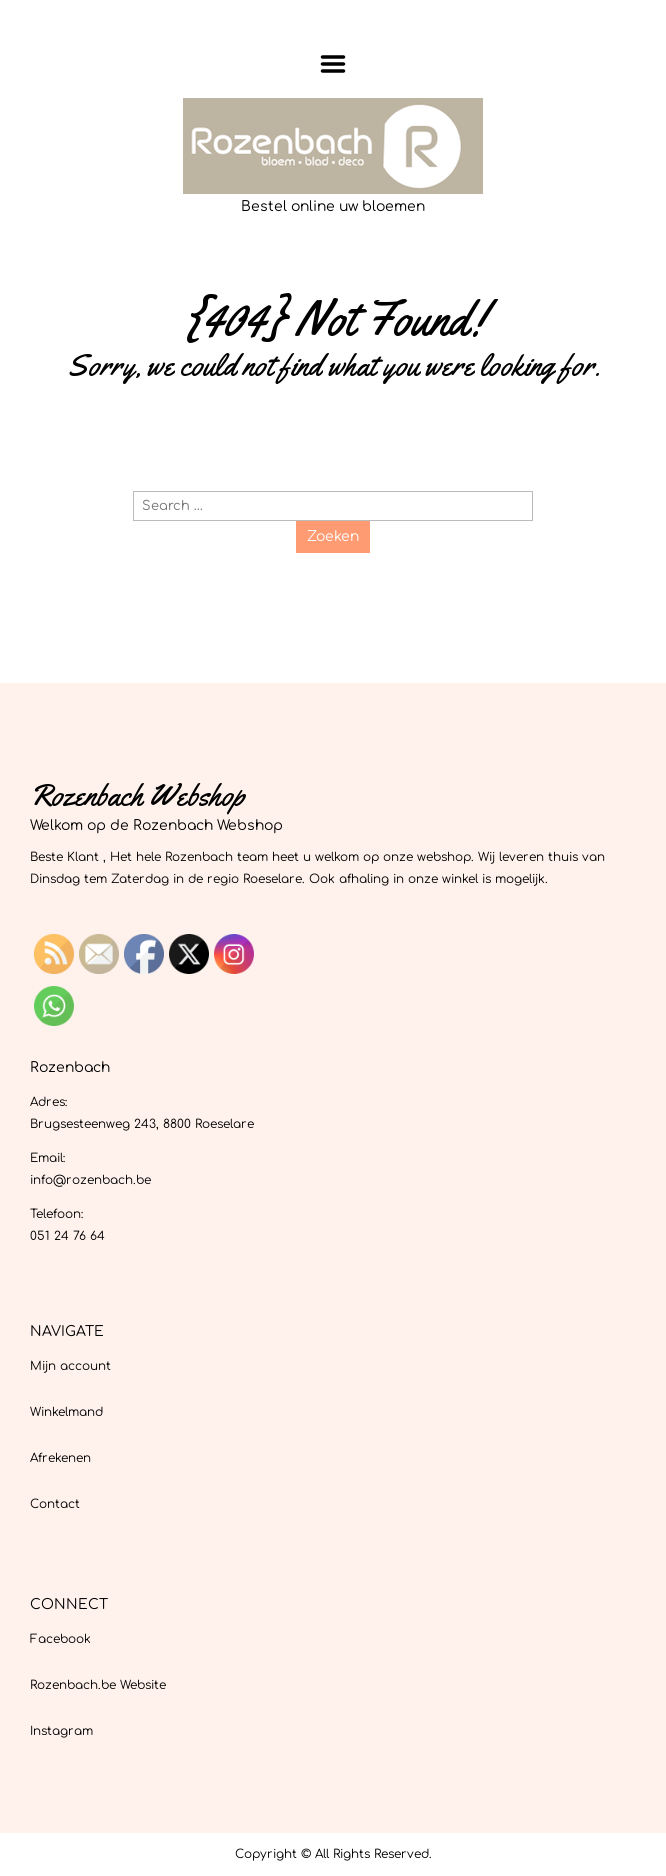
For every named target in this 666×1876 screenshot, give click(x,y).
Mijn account (70, 1366)
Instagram (61, 1731)
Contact (55, 1504)
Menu (333, 64)
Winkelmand (66, 1412)
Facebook (60, 1639)
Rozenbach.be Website (98, 1685)
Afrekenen (60, 1458)
